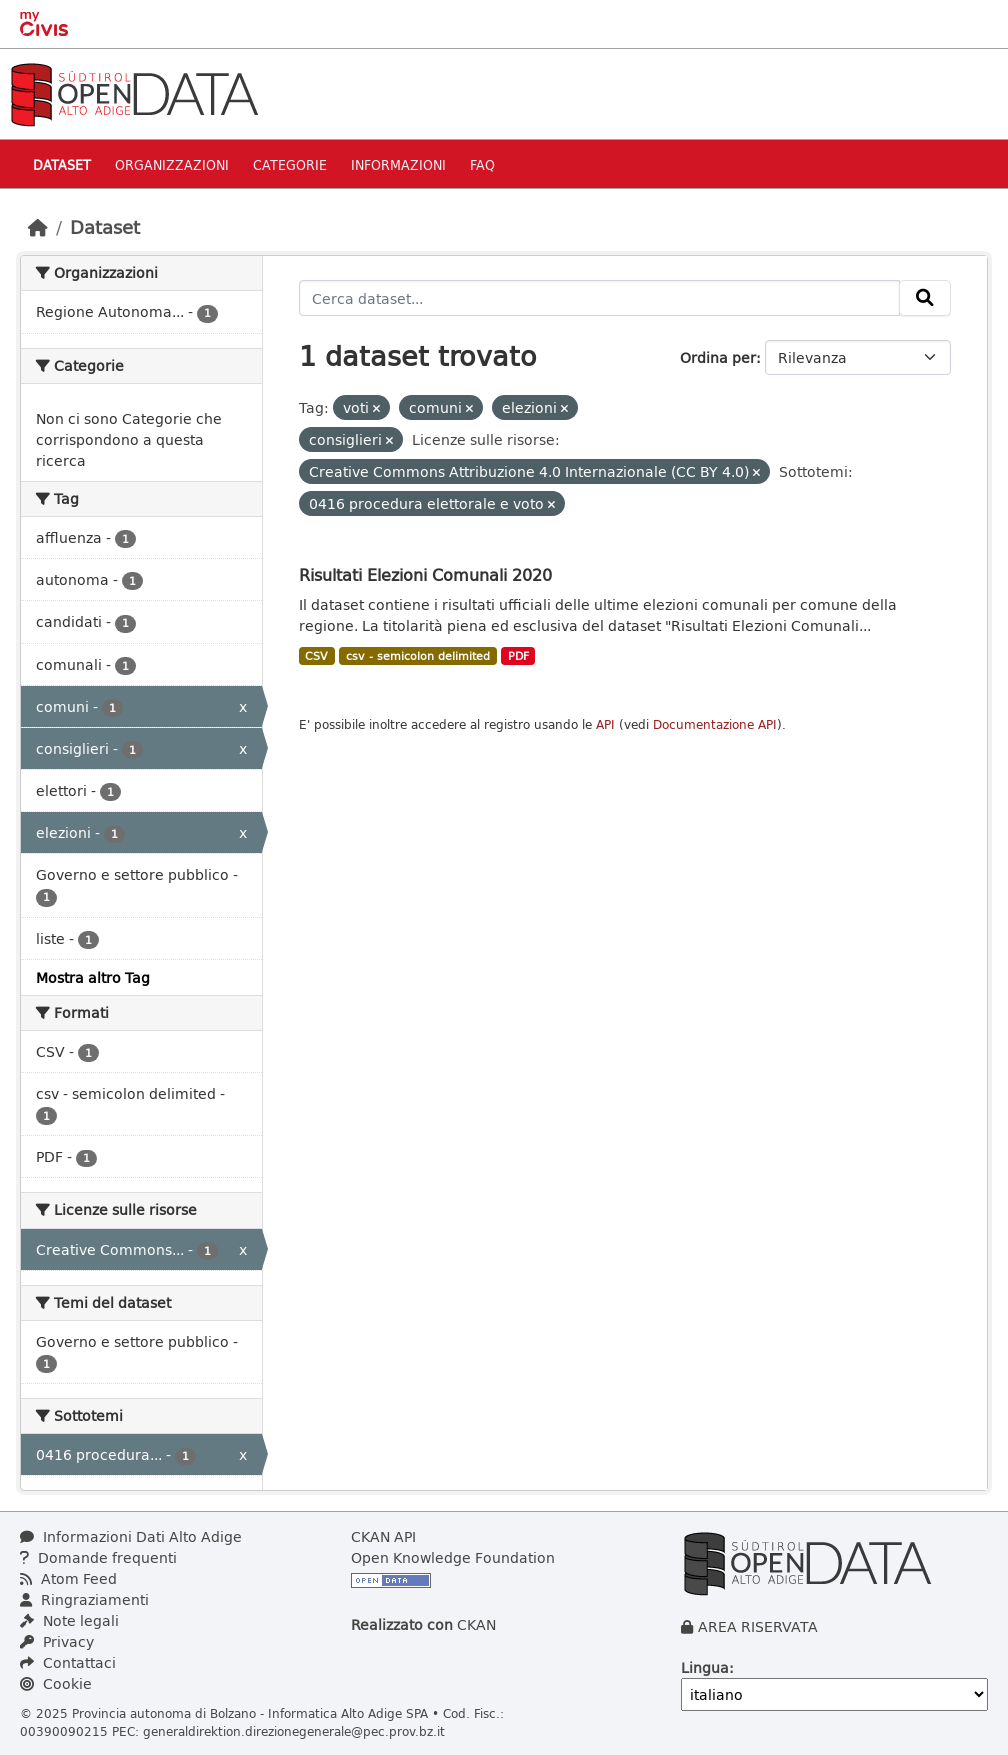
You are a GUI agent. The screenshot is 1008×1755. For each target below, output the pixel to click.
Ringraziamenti (84, 1599)
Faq (482, 164)
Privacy (57, 1641)
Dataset (62, 164)
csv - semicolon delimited (418, 656)
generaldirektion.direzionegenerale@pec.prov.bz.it (294, 1731)
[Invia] (925, 298)
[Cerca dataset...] (600, 298)
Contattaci (68, 1662)
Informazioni (398, 164)
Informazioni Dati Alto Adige (131, 1536)
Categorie (290, 164)
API (605, 724)
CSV (316, 656)
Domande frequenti (98, 1557)
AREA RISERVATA (758, 1626)
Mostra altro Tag (93, 977)
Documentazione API (715, 724)
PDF (518, 656)
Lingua (705, 1667)
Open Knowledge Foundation (453, 1557)
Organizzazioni (172, 164)
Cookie (56, 1683)
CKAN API (383, 1536)
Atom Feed (68, 1578)
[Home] (38, 227)
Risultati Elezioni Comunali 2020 (425, 574)
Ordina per (718, 357)
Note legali (69, 1620)
